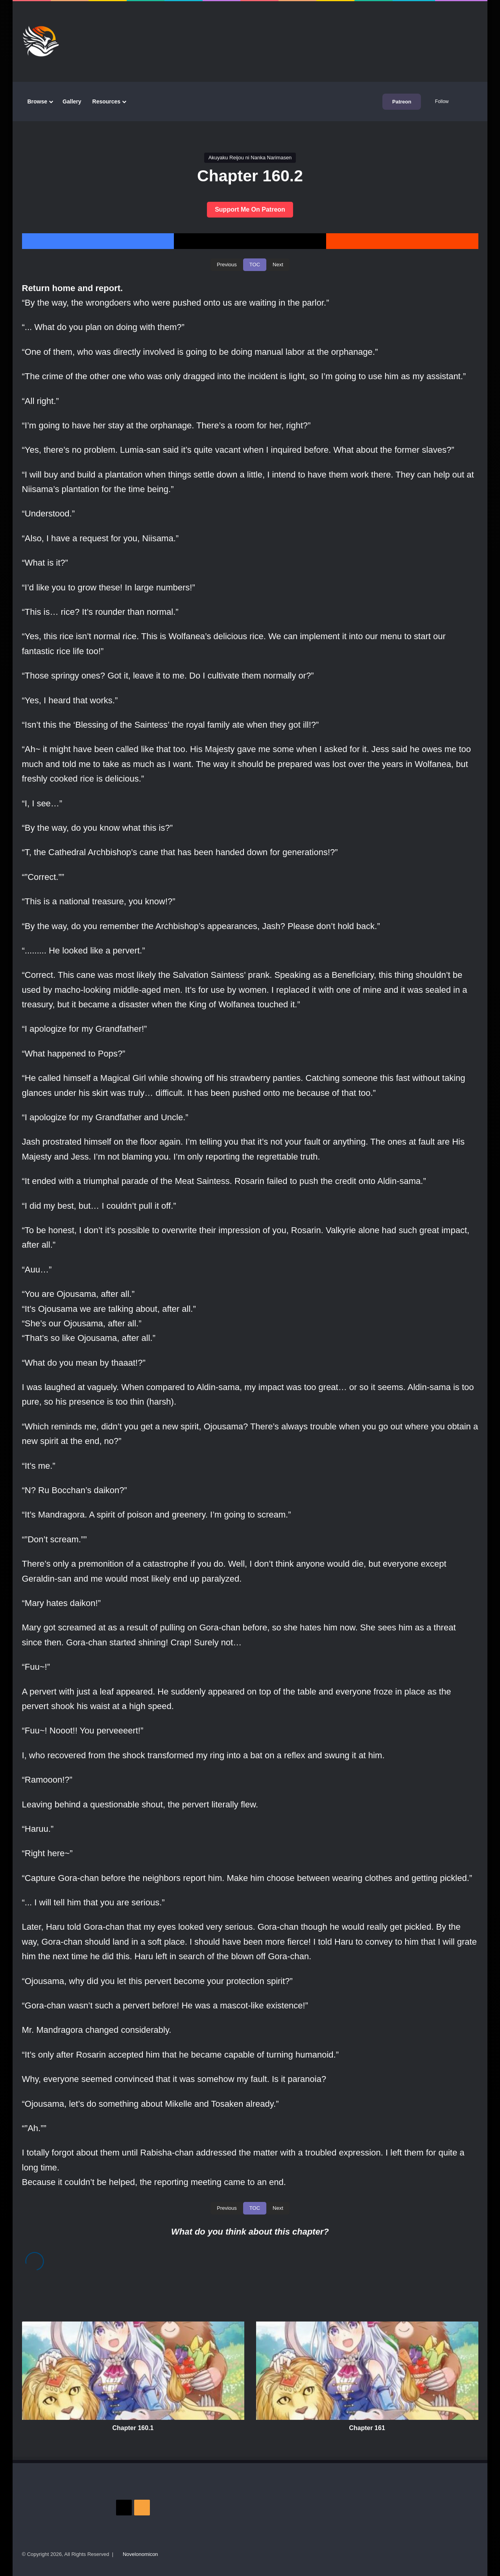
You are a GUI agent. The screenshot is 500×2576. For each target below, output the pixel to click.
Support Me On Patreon (250, 209)
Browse (38, 101)
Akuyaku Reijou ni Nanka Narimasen (250, 157)
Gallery (72, 101)
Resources (106, 101)
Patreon (401, 102)
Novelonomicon (140, 2554)
